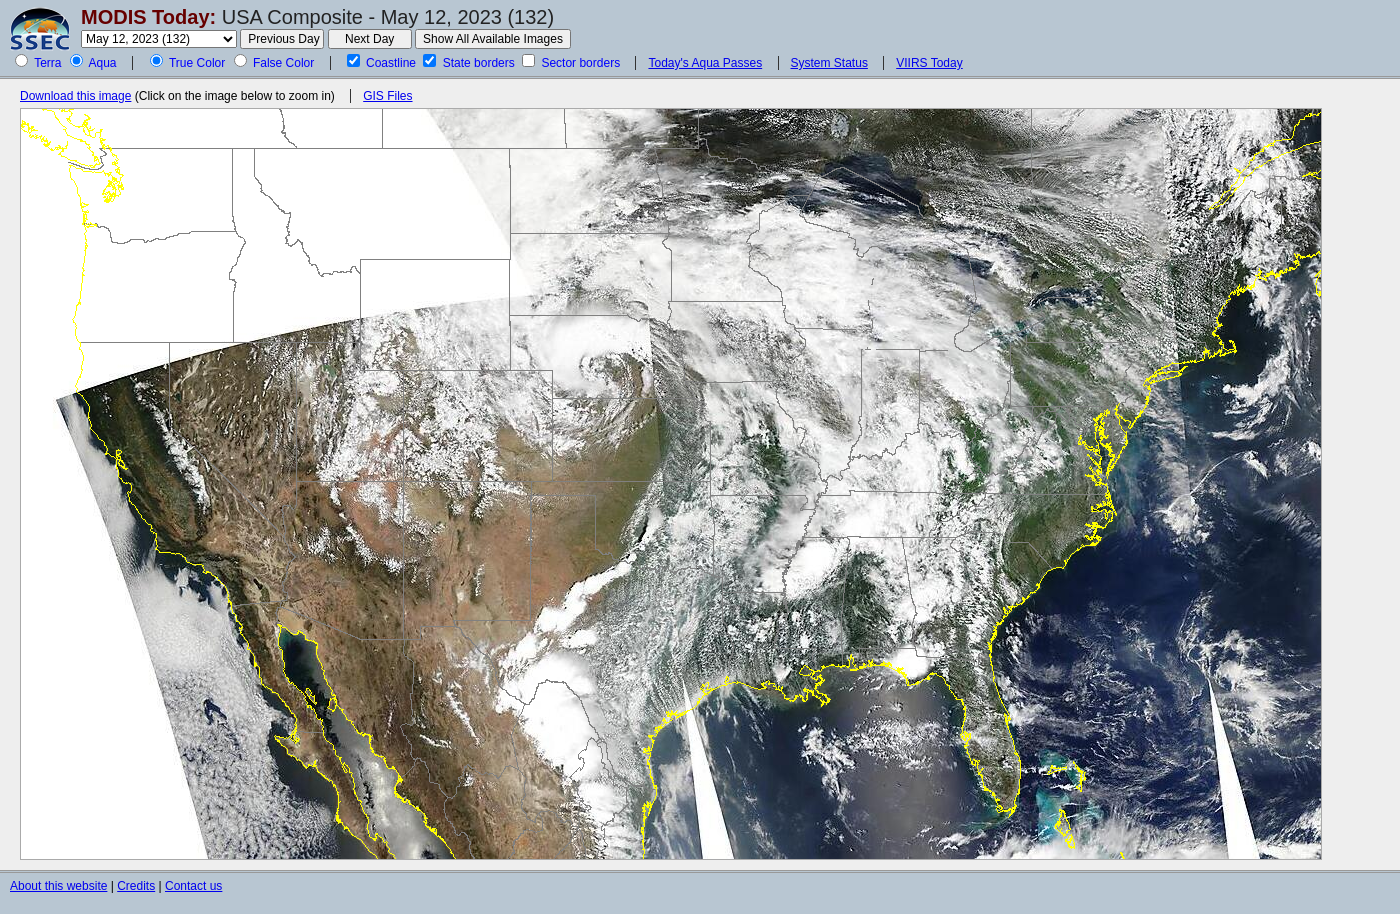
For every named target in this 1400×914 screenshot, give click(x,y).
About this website (58, 886)
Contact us (193, 886)
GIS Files (387, 96)
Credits (136, 886)
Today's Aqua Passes (705, 63)
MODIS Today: (148, 17)
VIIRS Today (929, 63)
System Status (829, 63)
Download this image (75, 96)
